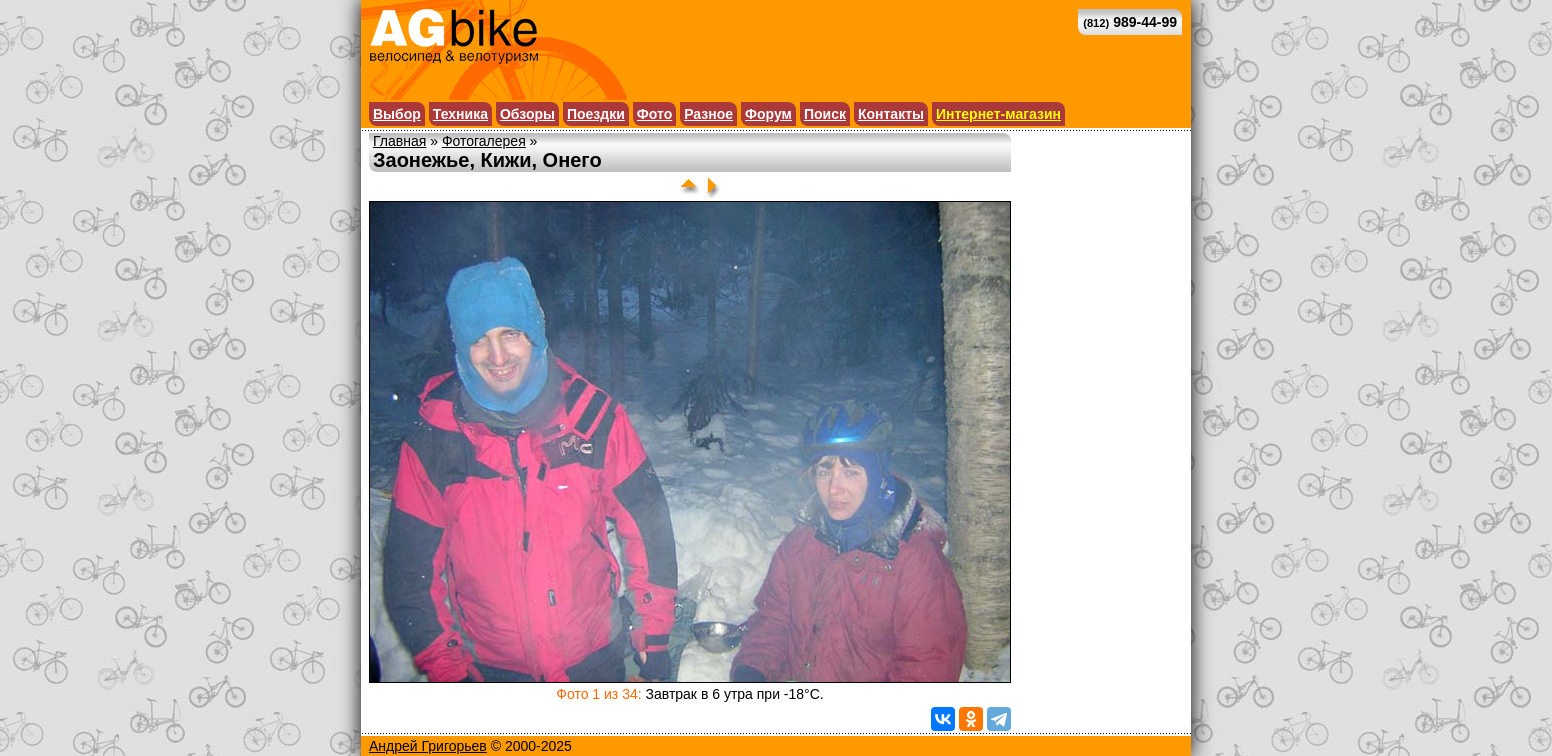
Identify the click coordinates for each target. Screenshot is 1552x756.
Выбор (397, 114)
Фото (654, 114)
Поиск (825, 114)
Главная (399, 141)
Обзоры (527, 114)
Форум (768, 114)
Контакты (891, 114)
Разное (708, 114)
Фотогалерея (484, 141)
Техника (460, 114)
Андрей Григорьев (428, 746)
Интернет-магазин (998, 114)
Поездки (596, 114)
